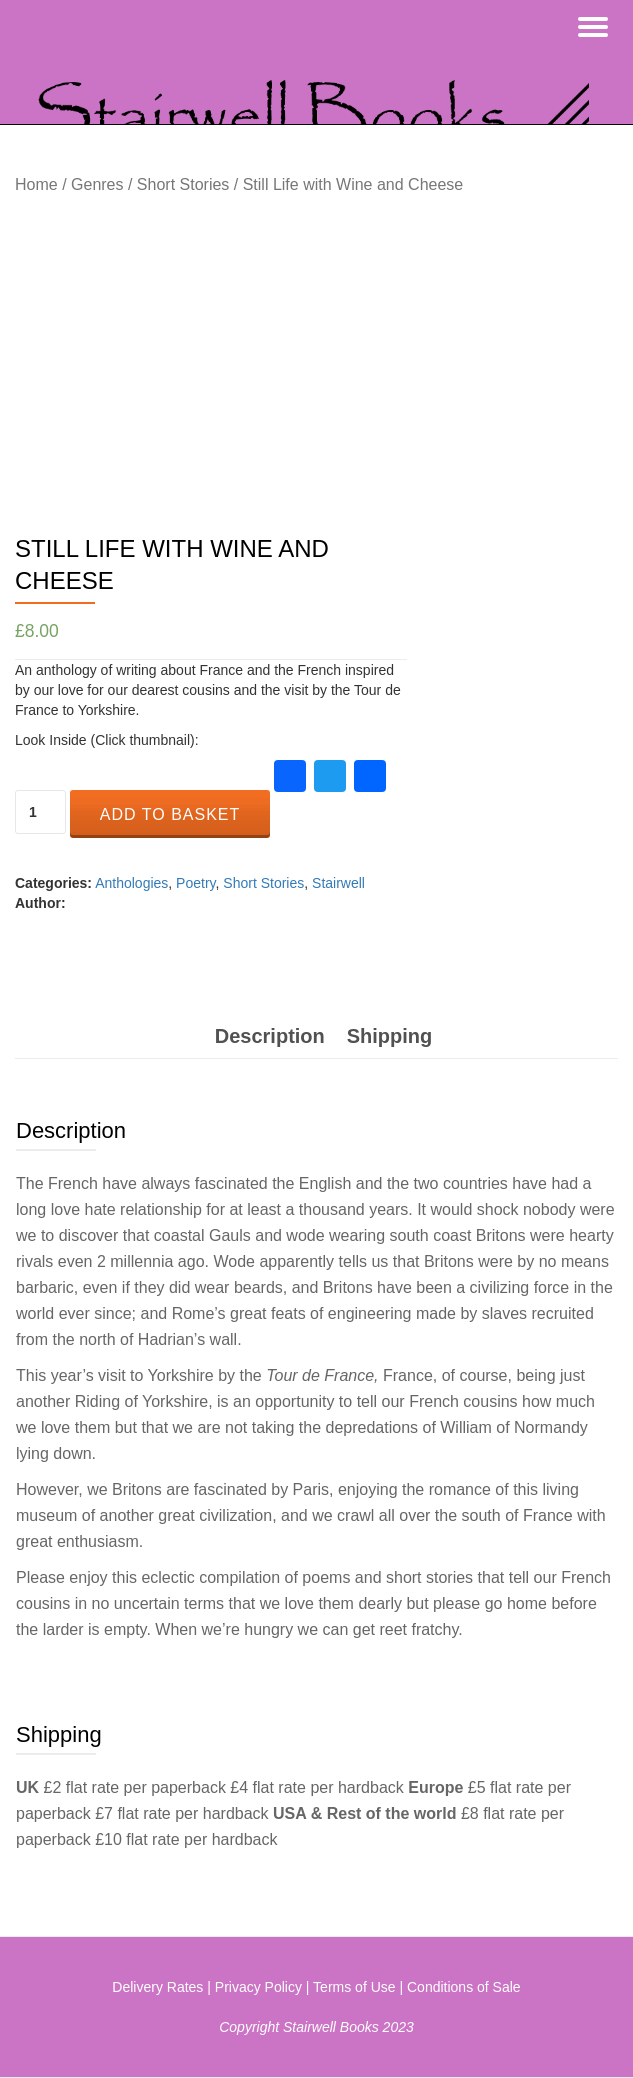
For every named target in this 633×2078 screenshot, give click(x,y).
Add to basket (170, 814)
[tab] (270, 1036)
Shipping (390, 1036)
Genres (97, 184)
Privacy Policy (258, 1987)
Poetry (195, 883)
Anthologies (131, 883)
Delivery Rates (157, 1987)
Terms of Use (354, 1987)
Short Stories (183, 184)
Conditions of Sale (464, 1987)
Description (270, 1036)
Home (36, 184)
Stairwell (338, 883)
